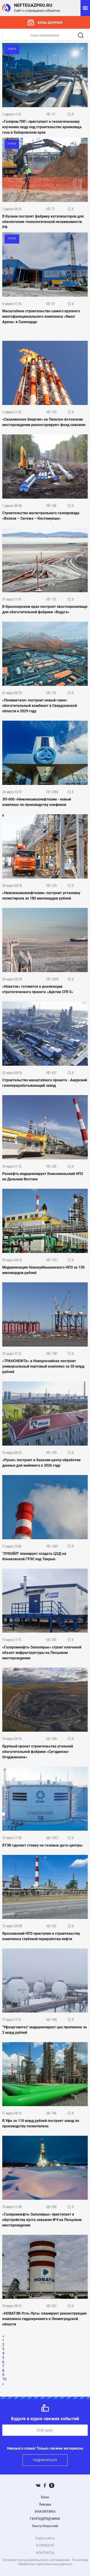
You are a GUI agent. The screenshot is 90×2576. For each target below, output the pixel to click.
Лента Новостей (45, 2526)
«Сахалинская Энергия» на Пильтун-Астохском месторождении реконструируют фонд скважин (43, 422)
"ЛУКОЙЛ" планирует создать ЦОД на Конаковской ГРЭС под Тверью (34, 1556)
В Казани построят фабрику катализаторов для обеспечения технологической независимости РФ (43, 221)
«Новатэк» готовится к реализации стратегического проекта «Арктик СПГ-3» (37, 989)
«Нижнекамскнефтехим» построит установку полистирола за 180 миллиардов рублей (41, 895)
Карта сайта (45, 2538)
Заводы (45, 2504)
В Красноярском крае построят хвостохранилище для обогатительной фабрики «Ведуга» (45, 609)
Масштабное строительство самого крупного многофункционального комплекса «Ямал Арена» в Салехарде (41, 316)
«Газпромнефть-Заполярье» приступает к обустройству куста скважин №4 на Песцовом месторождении (42, 2219)
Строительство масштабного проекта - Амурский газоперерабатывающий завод (44, 1083)
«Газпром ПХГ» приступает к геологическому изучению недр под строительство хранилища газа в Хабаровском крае (42, 127)
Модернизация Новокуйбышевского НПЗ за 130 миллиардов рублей (43, 1270)
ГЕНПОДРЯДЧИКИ (45, 2519)
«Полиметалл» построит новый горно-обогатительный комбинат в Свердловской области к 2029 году (39, 705)
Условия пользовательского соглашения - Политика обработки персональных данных (45, 2562)
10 (4, 2379)
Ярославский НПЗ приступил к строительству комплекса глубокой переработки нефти (41, 1936)
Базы (45, 2497)
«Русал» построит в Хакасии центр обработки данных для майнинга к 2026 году (41, 1463)
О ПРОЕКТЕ (45, 2545)
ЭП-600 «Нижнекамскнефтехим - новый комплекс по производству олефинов (36, 802)
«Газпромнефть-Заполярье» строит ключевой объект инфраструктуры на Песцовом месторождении (41, 1652)
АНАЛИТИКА (45, 2512)
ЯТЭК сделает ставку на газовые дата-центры (42, 1845)
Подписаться (45, 2460)
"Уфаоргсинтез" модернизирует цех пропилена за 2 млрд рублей (44, 2030)
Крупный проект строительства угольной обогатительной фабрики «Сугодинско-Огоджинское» (37, 1751)
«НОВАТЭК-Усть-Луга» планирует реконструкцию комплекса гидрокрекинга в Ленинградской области (44, 2318)
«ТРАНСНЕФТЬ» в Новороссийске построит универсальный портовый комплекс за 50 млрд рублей (43, 1366)
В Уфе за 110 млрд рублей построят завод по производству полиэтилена (40, 2123)
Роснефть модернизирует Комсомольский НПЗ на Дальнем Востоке (42, 1176)
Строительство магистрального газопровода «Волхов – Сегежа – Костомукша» (40, 516)
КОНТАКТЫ (45, 2553)
